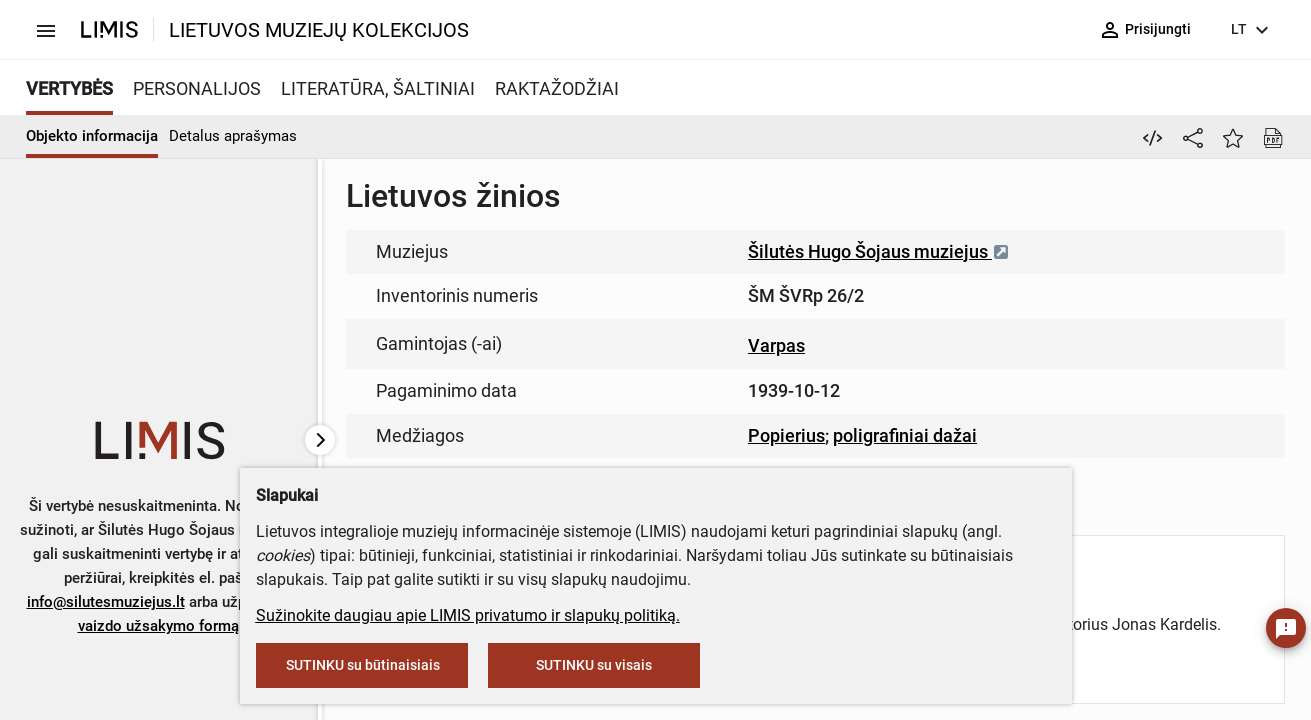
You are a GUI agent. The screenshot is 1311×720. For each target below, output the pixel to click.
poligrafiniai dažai (905, 435)
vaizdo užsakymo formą (158, 626)
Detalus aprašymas (233, 136)
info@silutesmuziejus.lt (106, 602)
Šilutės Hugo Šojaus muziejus (879, 251)
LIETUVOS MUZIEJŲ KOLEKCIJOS (319, 30)
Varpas (776, 345)
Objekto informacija (92, 136)
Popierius (786, 435)
